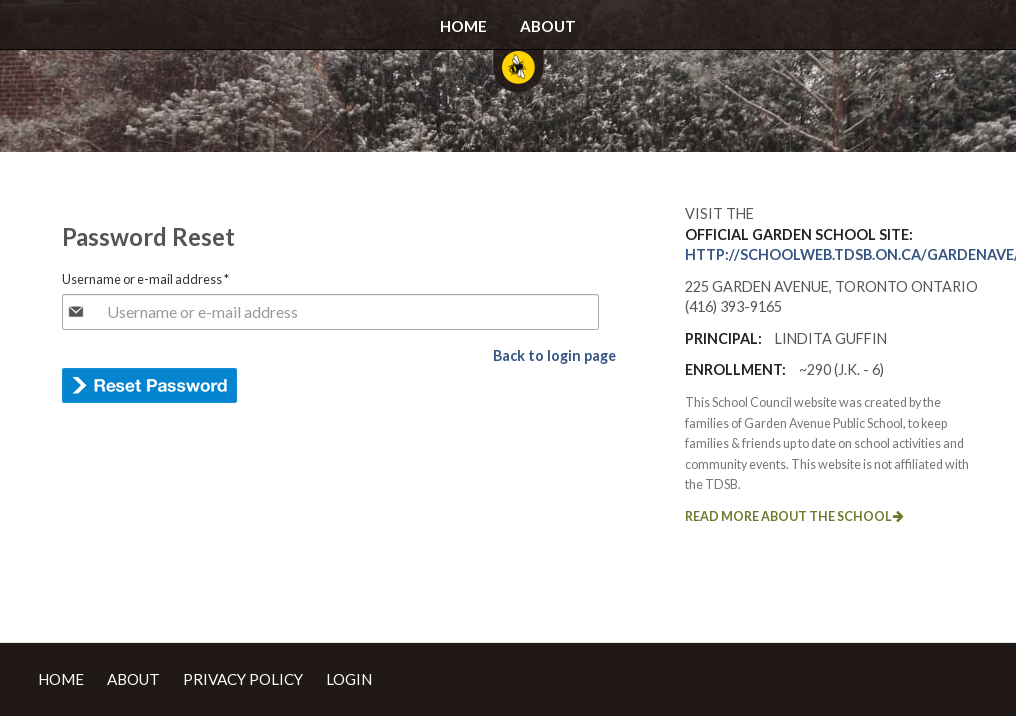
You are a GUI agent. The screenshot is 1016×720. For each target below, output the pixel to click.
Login (349, 679)
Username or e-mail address (145, 279)
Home (463, 26)
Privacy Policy (243, 679)
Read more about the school (794, 516)
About (548, 26)
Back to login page (554, 355)
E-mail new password (149, 385)
